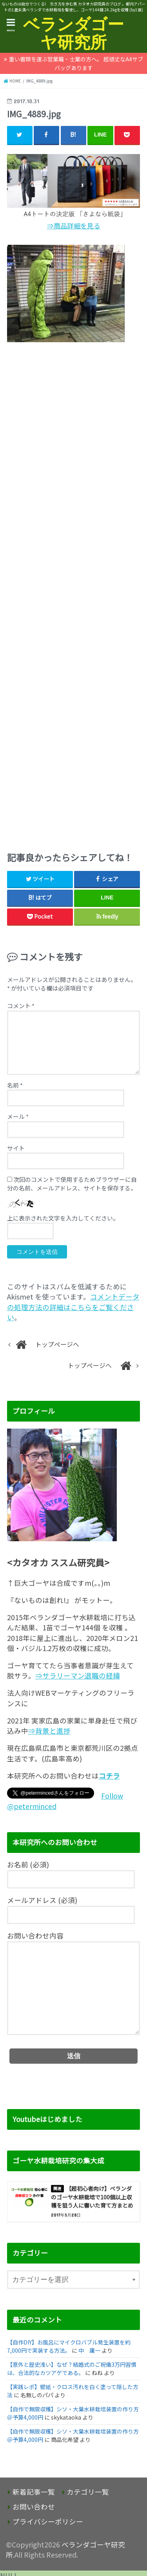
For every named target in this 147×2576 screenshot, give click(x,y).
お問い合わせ (34, 2506)
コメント (20, 1006)
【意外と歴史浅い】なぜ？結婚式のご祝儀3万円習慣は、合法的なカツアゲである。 (71, 2369)
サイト (16, 1148)
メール (18, 1116)
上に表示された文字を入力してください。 (63, 1218)
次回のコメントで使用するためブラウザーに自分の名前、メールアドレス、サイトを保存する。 (72, 1183)
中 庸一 (89, 2350)
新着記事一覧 (34, 2492)
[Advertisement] (73, 594)
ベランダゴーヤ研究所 (73, 33)
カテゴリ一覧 (88, 2492)
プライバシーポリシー (48, 2521)
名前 (15, 1085)
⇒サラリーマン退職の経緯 (77, 1675)
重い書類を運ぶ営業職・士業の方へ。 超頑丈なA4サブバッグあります (76, 63)
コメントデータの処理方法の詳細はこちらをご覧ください (73, 1307)
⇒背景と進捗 (49, 1731)
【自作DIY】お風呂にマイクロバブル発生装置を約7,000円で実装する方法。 (69, 2346)
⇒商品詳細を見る (73, 225)
